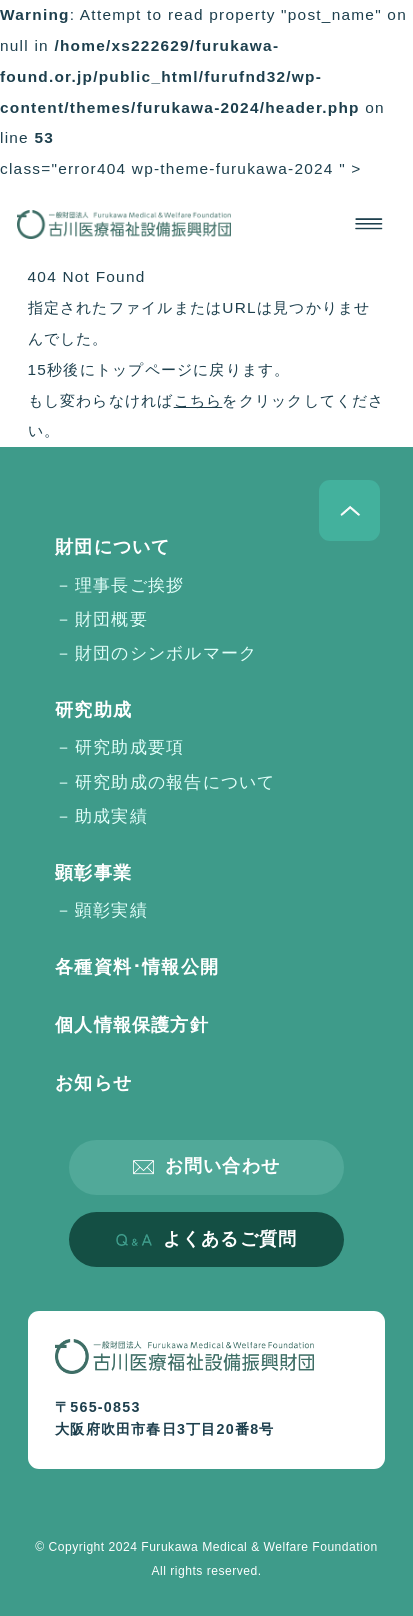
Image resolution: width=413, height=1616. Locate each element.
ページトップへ (349, 510)
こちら (198, 400)
